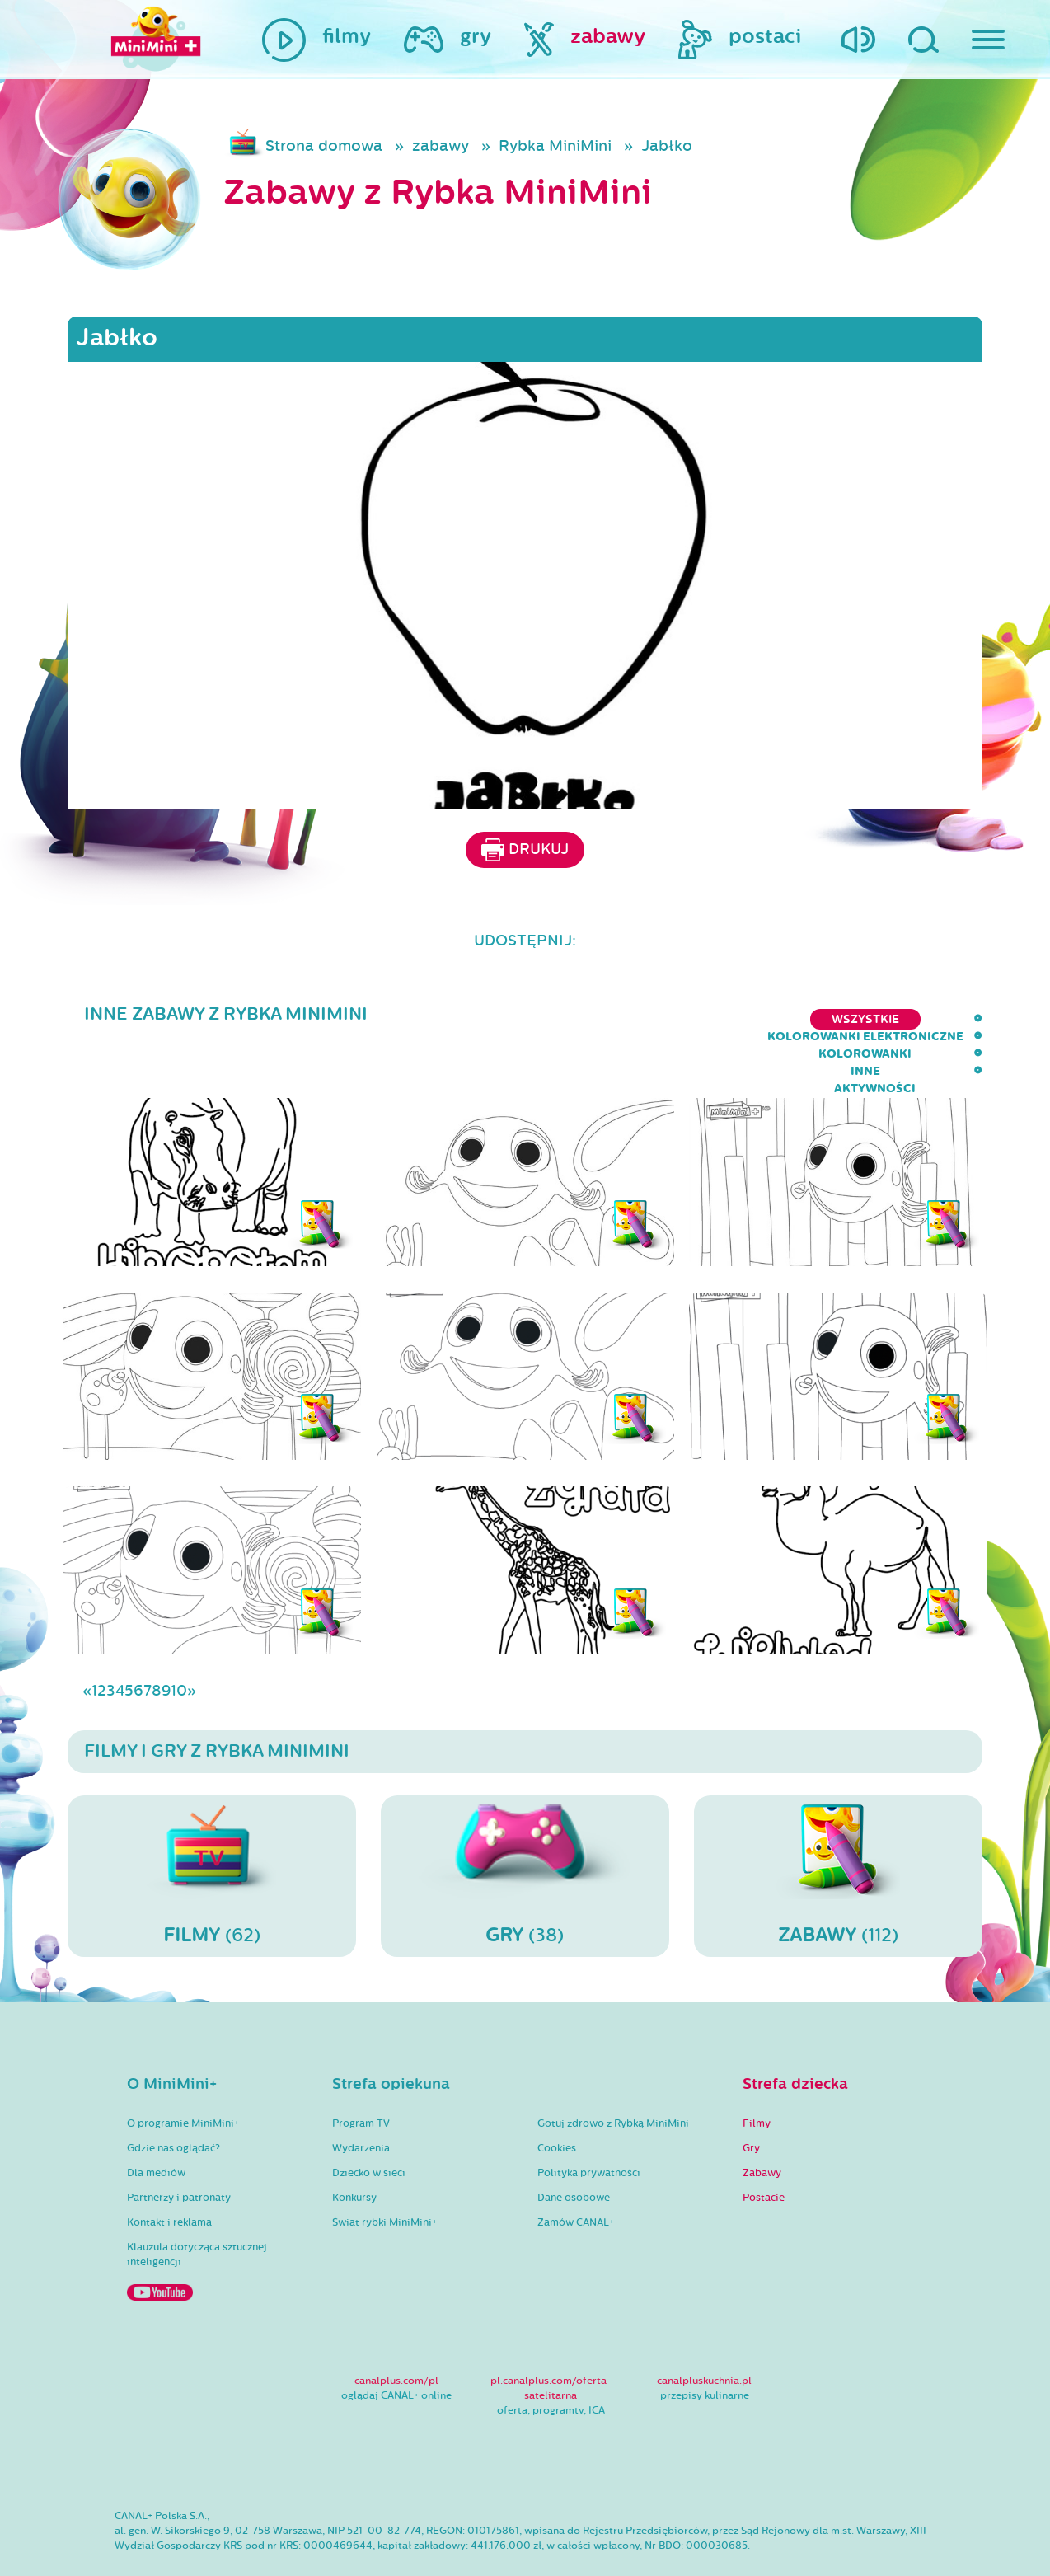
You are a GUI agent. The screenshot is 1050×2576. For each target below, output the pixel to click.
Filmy (757, 2076)
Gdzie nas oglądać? (173, 2100)
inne (858, 1019)
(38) (525, 1827)
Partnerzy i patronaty (179, 2150)
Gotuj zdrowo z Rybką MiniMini (613, 2076)
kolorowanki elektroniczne (596, 1019)
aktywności (941, 1019)
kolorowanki (768, 1019)
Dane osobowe (573, 2150)
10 (179, 1643)
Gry (751, 2100)
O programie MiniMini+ (183, 2076)
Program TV (361, 2076)
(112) (838, 1827)
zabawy (440, 146)
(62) (212, 1827)
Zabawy (762, 2125)
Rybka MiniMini (555, 146)
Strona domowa (323, 146)
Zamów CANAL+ (575, 2175)
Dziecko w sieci (368, 2125)
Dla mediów (156, 2125)
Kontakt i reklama (169, 2175)
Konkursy (354, 2150)
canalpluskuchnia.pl (704, 2333)
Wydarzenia (361, 2100)
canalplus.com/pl (396, 2333)
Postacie (764, 2150)
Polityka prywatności (588, 2125)
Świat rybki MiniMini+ (384, 2175)
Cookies (556, 2100)
